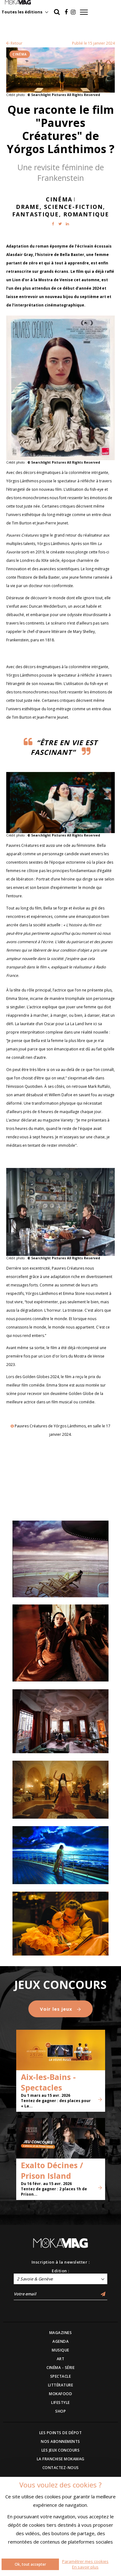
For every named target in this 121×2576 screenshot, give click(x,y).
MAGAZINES (60, 2332)
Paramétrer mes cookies (85, 2561)
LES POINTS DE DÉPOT (60, 2432)
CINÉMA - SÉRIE (60, 2367)
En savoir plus (85, 2567)
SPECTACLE (60, 2376)
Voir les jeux (60, 2009)
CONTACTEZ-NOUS (60, 2467)
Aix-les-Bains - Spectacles (48, 2082)
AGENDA (60, 2341)
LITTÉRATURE (60, 2385)
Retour (14, 43)
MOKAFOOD (60, 2393)
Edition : (60, 2271)
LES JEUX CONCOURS (60, 2450)
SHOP (60, 2411)
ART (61, 2358)
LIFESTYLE (60, 2402)
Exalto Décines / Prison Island (52, 2170)
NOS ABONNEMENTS (60, 2441)
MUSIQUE (60, 2350)
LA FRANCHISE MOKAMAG (61, 2459)
